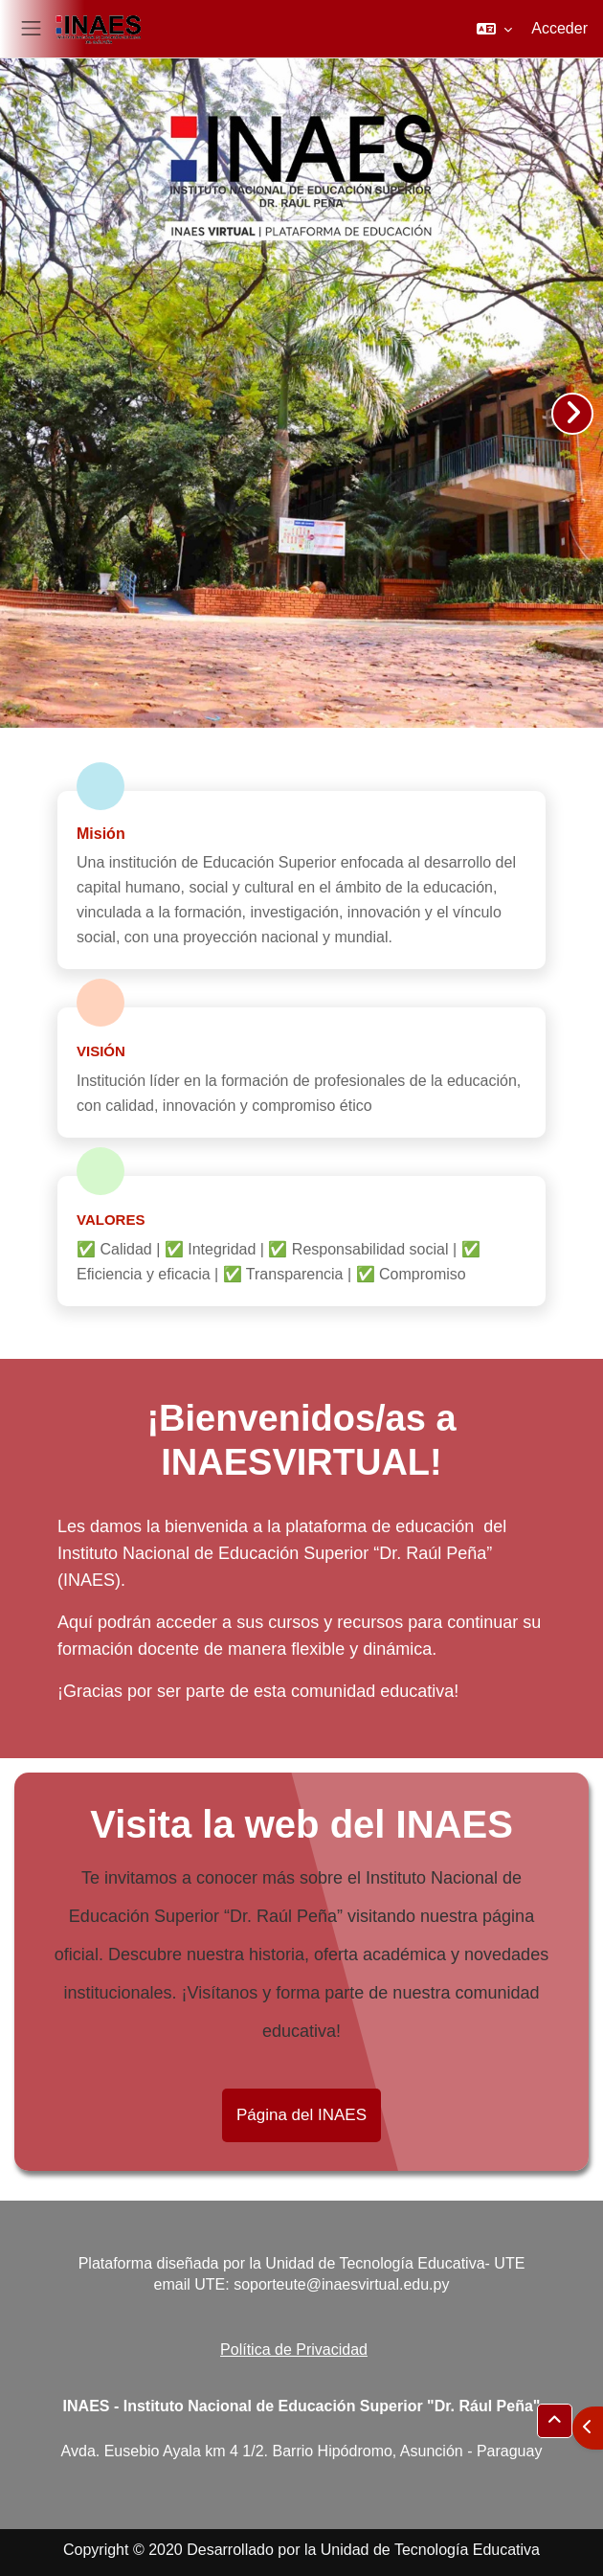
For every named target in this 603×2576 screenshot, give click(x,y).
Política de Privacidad (294, 2349)
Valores (111, 1219)
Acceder (559, 28)
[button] (494, 28)
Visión (101, 1051)
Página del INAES (301, 2115)
